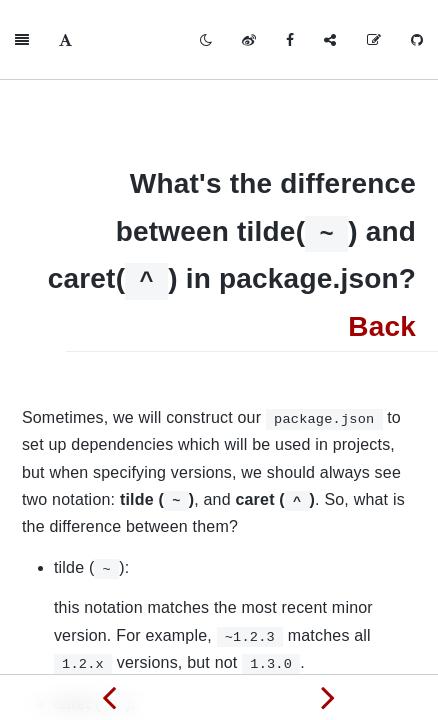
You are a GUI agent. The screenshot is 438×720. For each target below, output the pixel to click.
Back (382, 326)
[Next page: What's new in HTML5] (328, 697)
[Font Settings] (65, 40)
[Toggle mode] (206, 40)
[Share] (330, 40)
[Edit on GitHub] (374, 40)
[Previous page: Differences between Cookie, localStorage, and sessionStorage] (109, 697)
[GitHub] (417, 40)
